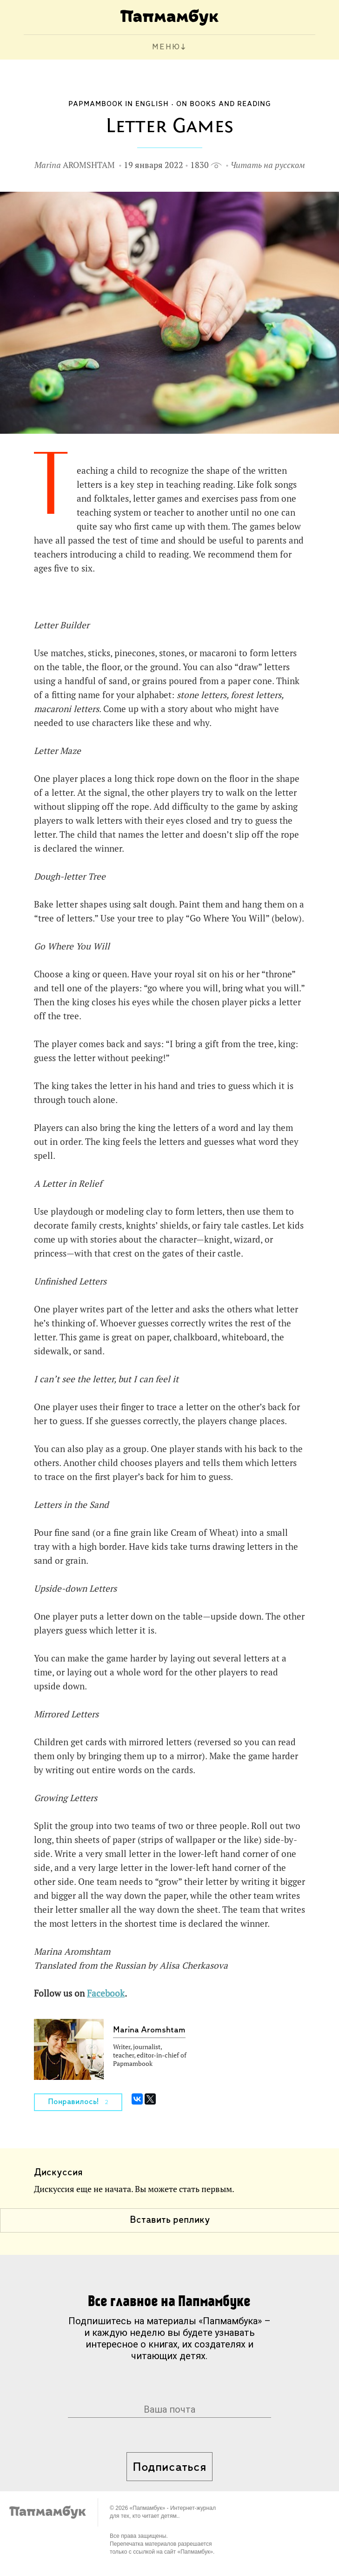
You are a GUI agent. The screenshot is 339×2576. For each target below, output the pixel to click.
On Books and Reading (223, 104)
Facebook (106, 1993)
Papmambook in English (118, 104)
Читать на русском (268, 165)
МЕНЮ (166, 47)
